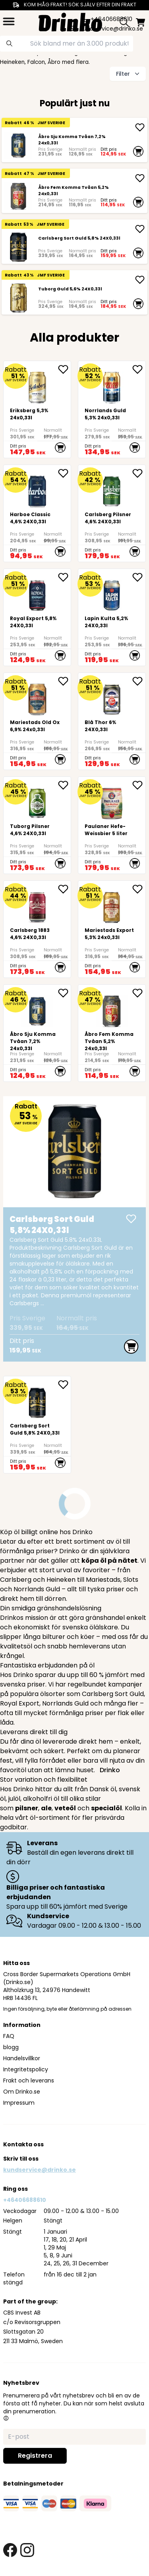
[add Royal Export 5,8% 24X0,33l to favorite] (64, 577)
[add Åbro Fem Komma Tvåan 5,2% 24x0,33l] (140, 178)
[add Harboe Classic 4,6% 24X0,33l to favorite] (64, 473)
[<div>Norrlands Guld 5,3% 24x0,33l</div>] (112, 409)
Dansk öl (102, 1789)
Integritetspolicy (25, 2069)
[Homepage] (70, 21)
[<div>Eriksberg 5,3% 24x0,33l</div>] (37, 409)
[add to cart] (138, 151)
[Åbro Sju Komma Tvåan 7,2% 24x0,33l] (18, 145)
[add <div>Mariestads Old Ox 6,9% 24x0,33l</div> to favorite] (64, 681)
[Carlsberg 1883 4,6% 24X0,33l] (37, 929)
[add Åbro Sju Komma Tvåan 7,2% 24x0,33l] (140, 127)
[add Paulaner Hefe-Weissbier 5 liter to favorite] (138, 785)
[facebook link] (10, 2550)
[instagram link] (27, 2550)
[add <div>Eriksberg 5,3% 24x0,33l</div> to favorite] (64, 369)
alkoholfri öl (41, 1798)
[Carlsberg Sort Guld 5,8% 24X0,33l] (18, 247)
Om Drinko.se (21, 2092)
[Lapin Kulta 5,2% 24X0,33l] (112, 617)
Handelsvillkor (21, 2058)
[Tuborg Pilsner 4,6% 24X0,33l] (37, 825)
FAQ (8, 2036)
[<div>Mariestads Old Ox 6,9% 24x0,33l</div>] (37, 721)
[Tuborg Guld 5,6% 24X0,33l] (18, 298)
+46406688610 (24, 2200)
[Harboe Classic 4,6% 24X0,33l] (37, 513)
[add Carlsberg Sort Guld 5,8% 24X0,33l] (140, 229)
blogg (11, 2047)
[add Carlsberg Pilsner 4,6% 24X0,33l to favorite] (138, 473)
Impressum (19, 2103)
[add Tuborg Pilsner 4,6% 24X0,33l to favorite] (64, 785)
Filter (128, 74)
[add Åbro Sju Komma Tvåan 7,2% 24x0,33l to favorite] (64, 993)
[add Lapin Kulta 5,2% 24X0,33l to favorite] (138, 577)
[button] (6, 2418)
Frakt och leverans (28, 2080)
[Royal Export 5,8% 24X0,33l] (37, 617)
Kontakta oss (23, 2144)
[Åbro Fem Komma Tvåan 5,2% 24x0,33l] (18, 196)
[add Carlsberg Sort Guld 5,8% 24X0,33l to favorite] (64, 1384)
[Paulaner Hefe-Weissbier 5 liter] (112, 825)
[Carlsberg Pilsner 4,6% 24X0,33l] (112, 513)
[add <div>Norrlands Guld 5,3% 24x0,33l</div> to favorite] (138, 369)
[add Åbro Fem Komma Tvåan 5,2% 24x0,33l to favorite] (138, 993)
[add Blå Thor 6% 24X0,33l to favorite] (138, 681)
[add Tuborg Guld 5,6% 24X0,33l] (140, 279)
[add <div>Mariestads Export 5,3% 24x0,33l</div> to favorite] (138, 889)
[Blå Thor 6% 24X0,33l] (112, 721)
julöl (14, 1798)
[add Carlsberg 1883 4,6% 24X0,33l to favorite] (64, 889)
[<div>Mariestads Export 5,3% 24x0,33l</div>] (112, 929)
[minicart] (140, 22)
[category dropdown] (9, 21)
